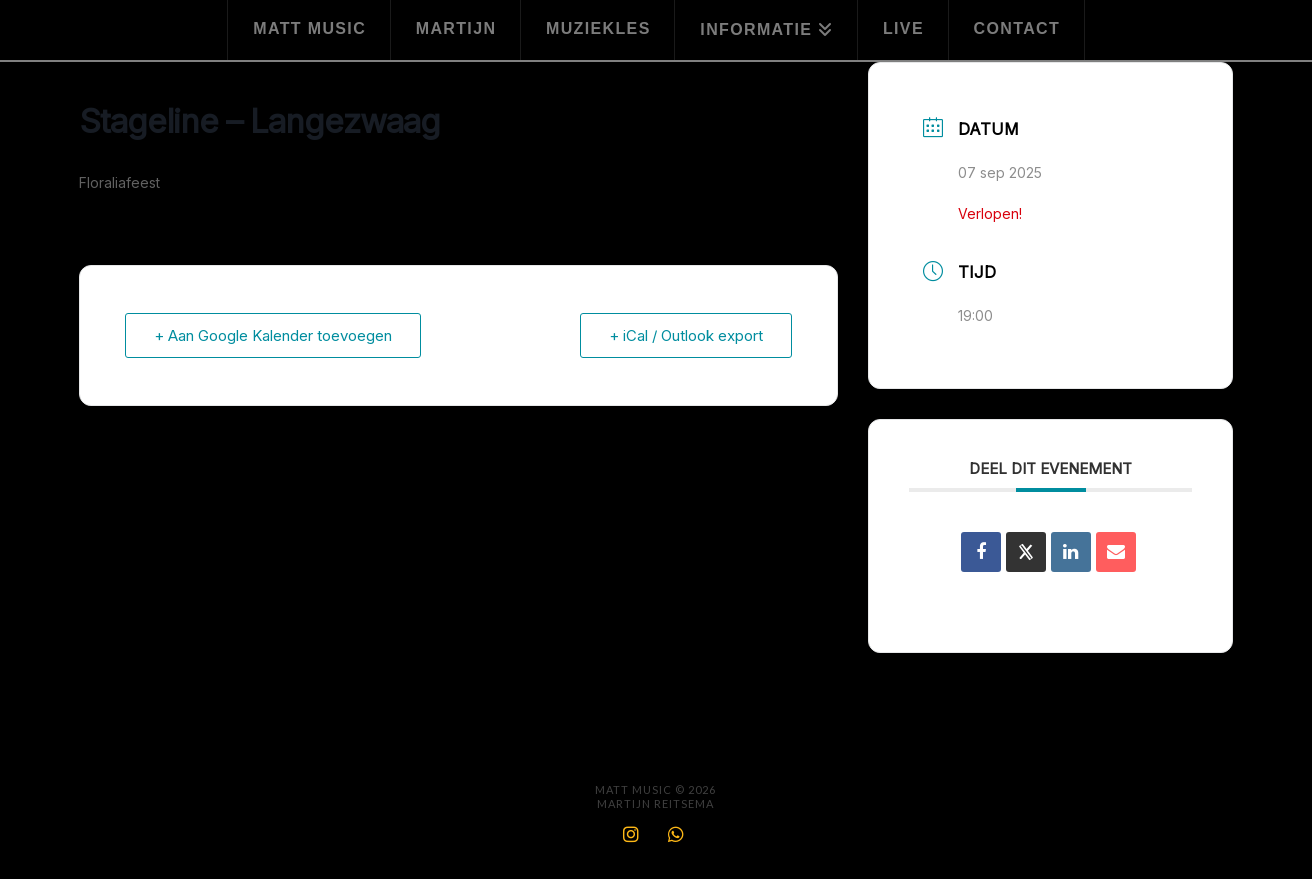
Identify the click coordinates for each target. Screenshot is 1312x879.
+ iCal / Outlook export (686, 335)
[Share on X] (1026, 552)
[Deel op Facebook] (981, 552)
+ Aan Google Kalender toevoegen (273, 335)
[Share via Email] (1116, 552)
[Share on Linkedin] (1071, 552)
